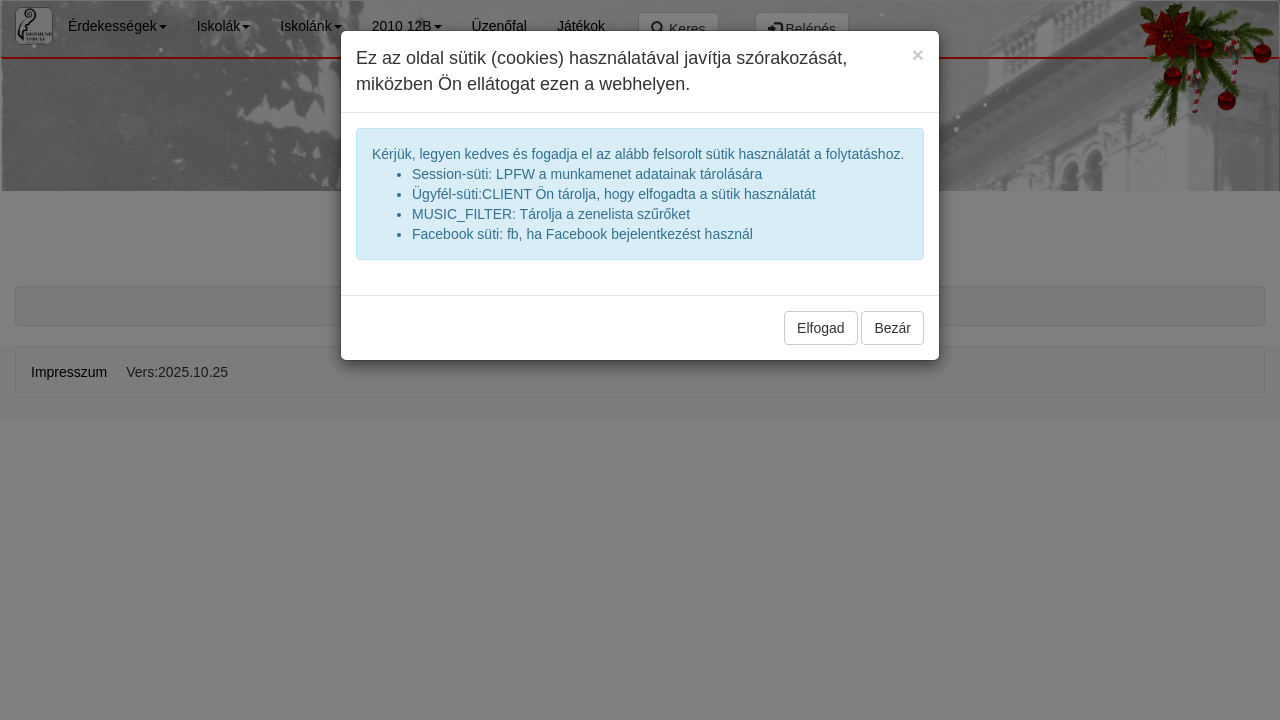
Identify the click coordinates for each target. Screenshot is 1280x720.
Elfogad (820, 328)
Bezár (892, 328)
